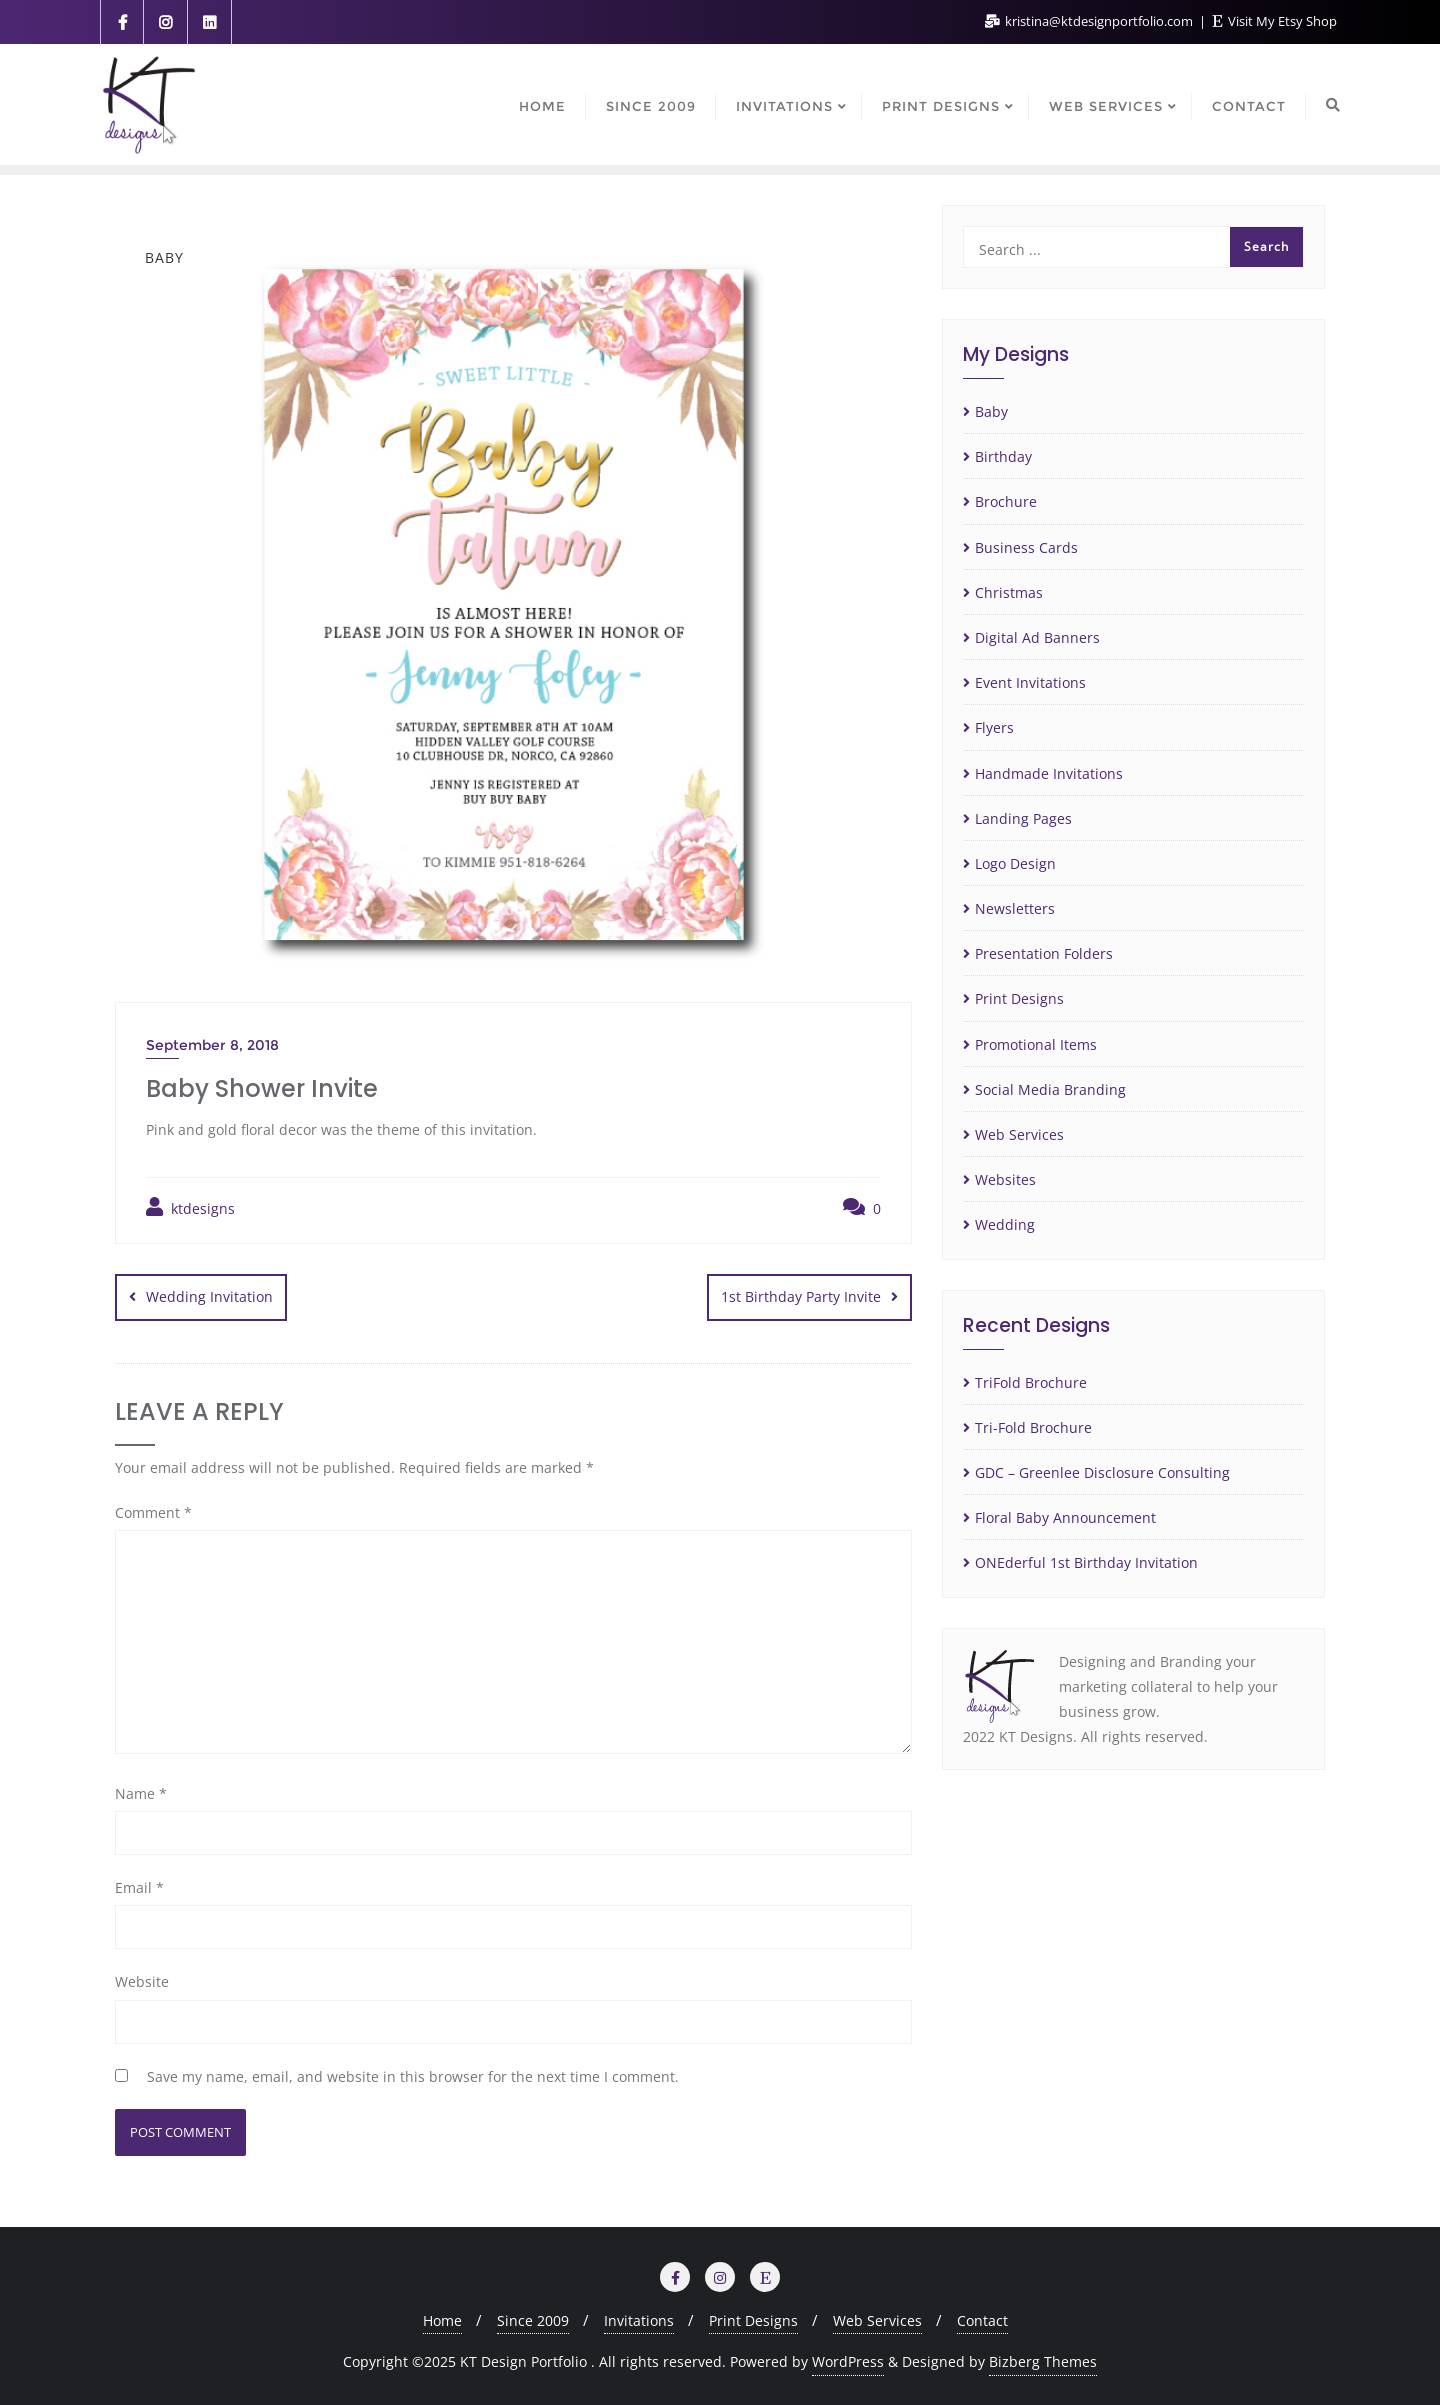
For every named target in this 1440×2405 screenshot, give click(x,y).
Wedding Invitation (209, 1296)
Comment (153, 1512)
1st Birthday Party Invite (801, 1296)
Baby (991, 411)
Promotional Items (1036, 1044)
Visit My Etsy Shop (1275, 21)
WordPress (848, 2361)
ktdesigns (190, 1207)
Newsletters (1015, 908)
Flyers (994, 727)
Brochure (1006, 501)
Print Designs (1019, 998)
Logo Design (1015, 863)
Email (139, 1887)
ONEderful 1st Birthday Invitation (1086, 1562)
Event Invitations (1030, 682)
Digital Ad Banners (1037, 637)
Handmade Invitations (1049, 773)
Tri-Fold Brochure (1033, 1427)
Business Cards (1026, 547)
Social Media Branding (1050, 1089)
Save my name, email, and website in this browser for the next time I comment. (413, 2075)
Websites (1005, 1179)
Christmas (1009, 592)
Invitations (639, 2320)
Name (141, 1793)
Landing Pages (1023, 818)
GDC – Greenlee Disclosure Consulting (1102, 1472)
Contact (982, 2320)
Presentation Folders (1044, 953)
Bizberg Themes (1043, 2361)
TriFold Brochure (1031, 1382)
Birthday (1003, 456)
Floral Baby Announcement (1065, 1517)
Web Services (1019, 1134)
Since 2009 (533, 2320)
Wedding (1005, 1224)
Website (142, 1981)
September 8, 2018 (212, 1045)
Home (442, 2320)
